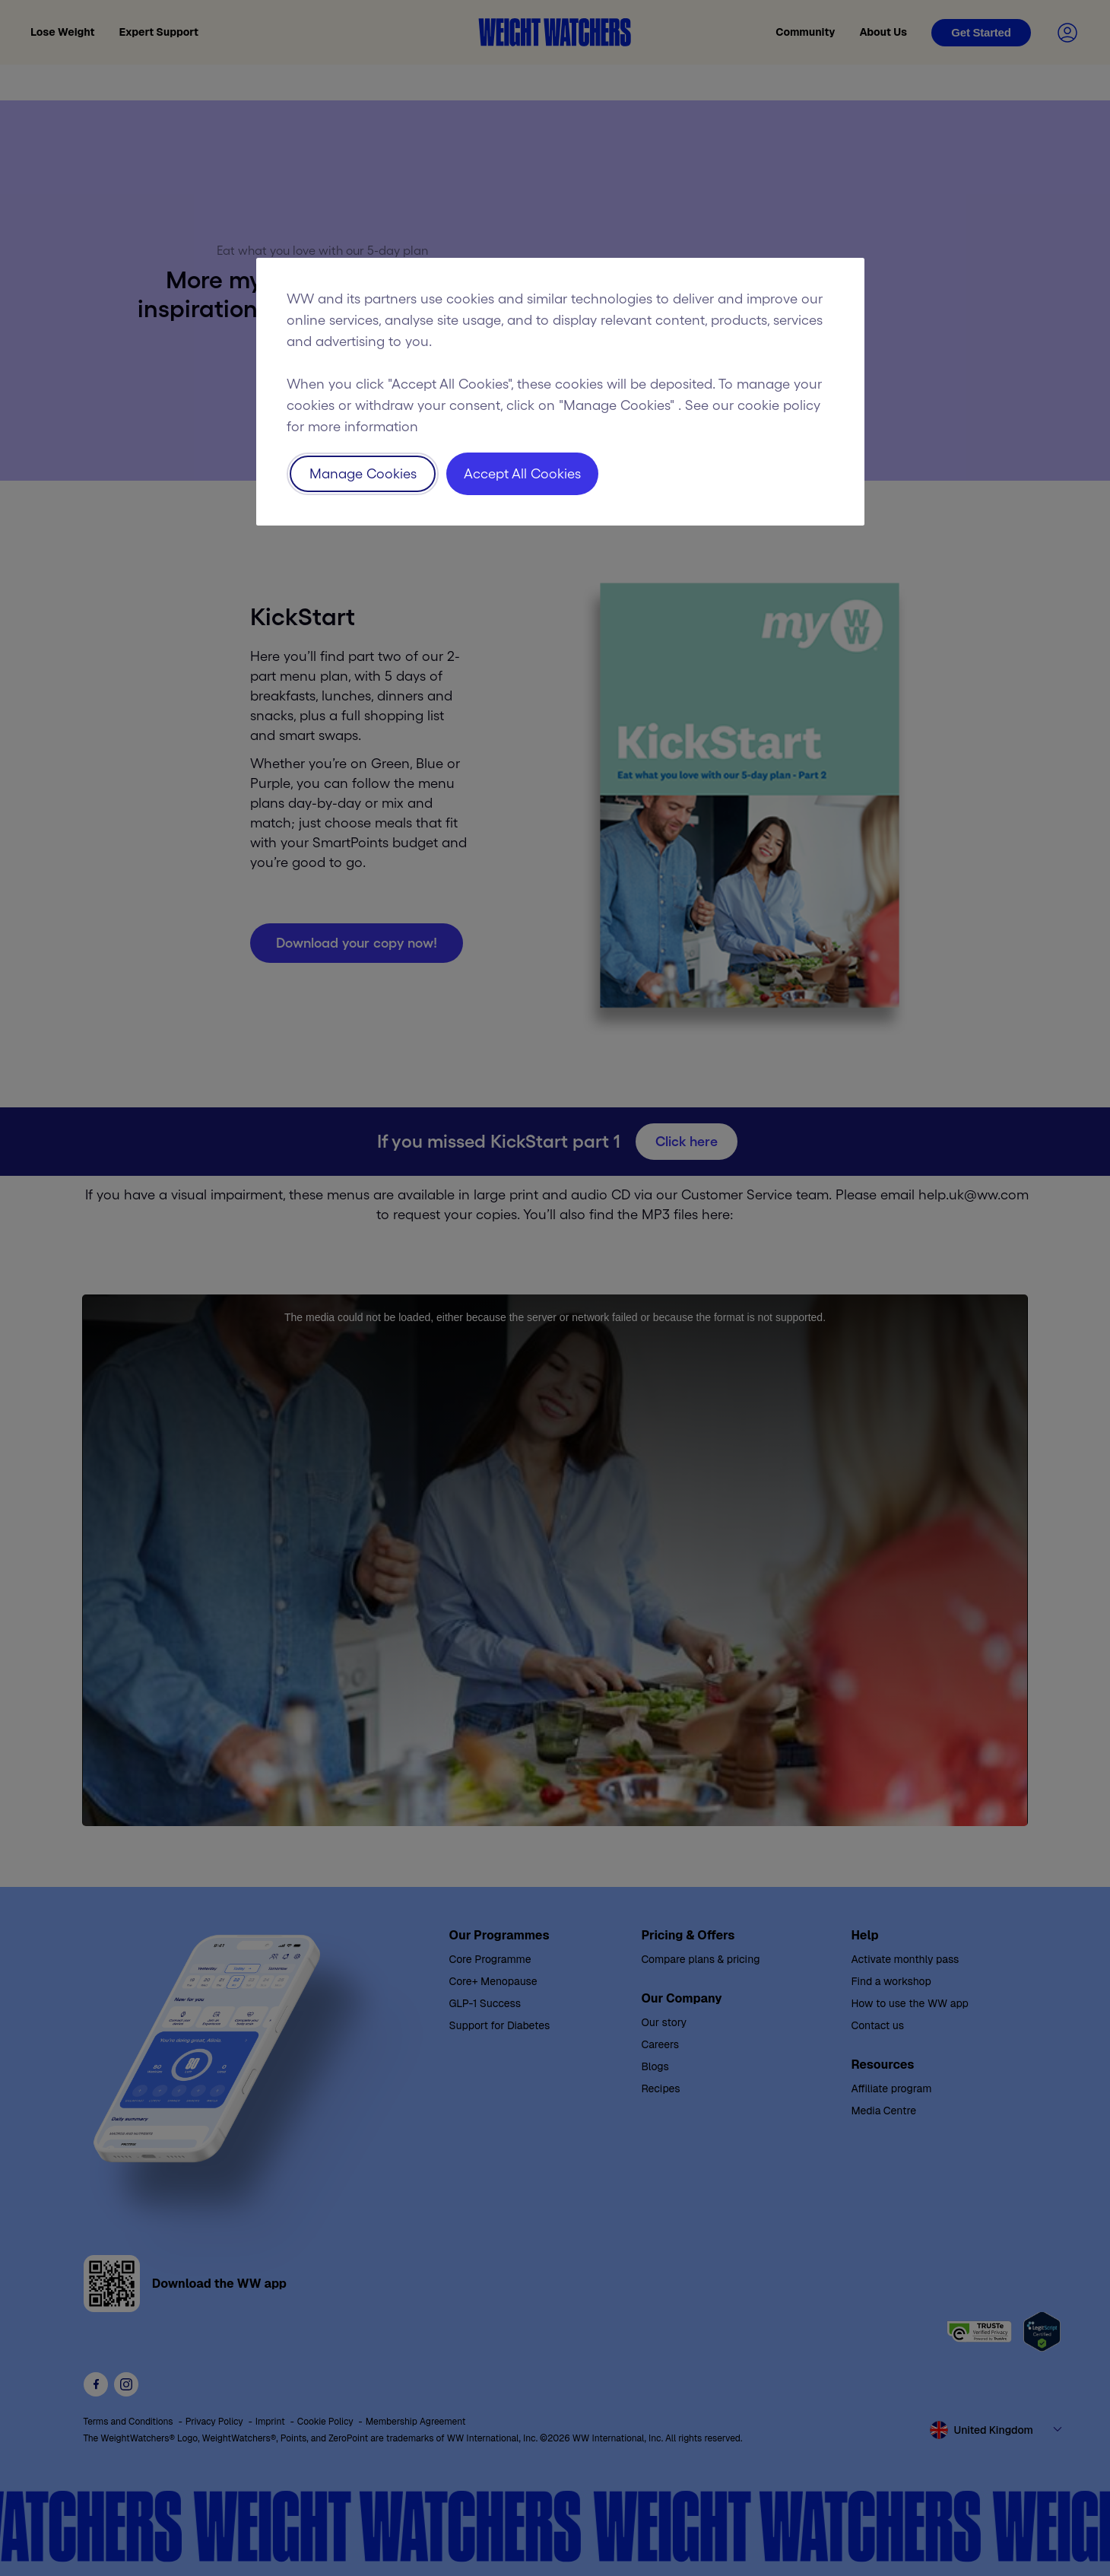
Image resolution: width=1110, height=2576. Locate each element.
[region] (560, 392)
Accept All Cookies (522, 473)
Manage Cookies (363, 473)
